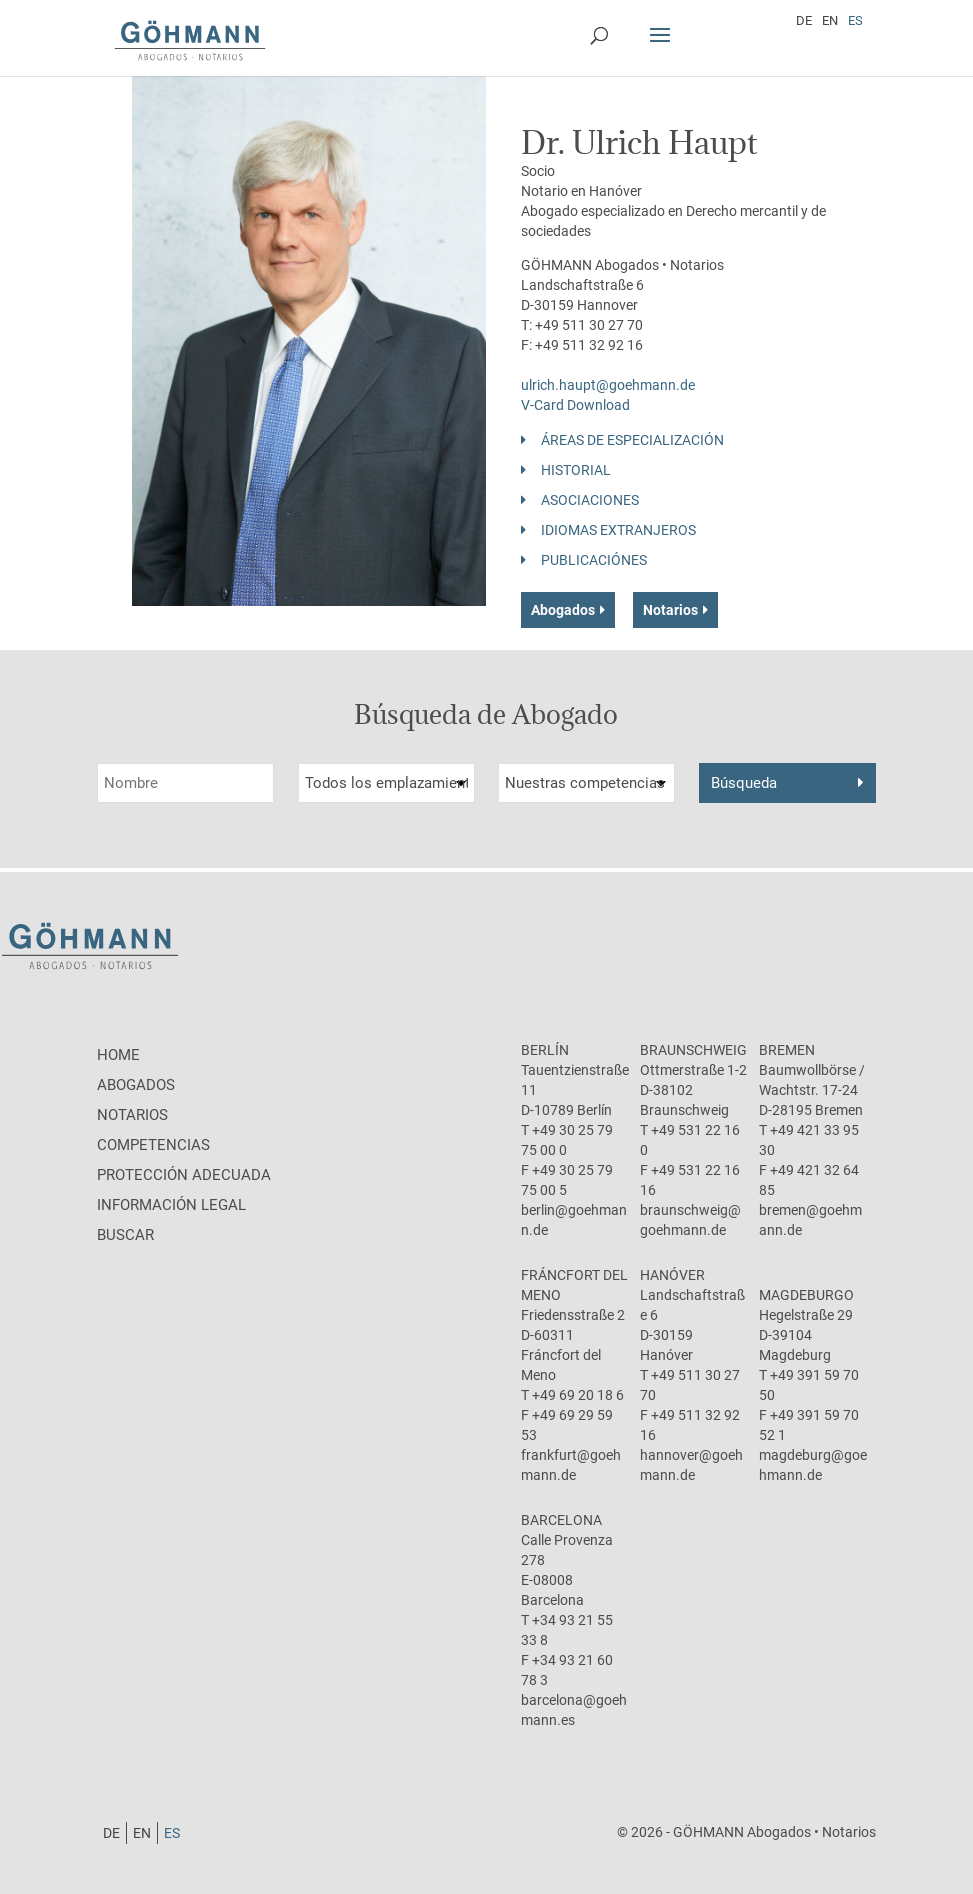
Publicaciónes (594, 560)
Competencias (153, 1145)
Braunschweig (693, 1050)
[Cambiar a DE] (804, 20)
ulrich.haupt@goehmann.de (608, 385)
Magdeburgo (806, 1295)
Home (118, 1055)
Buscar (125, 1235)
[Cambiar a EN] (830, 20)
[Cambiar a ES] (855, 20)
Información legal (171, 1205)
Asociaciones (590, 500)
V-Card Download (575, 405)
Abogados (563, 610)
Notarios (670, 610)
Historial (576, 470)
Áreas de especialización (632, 440)
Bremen (787, 1050)
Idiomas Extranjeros (618, 530)
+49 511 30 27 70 (589, 325)
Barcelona (561, 1520)
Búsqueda (744, 783)
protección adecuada (184, 1175)
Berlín (545, 1050)
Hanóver (672, 1275)
